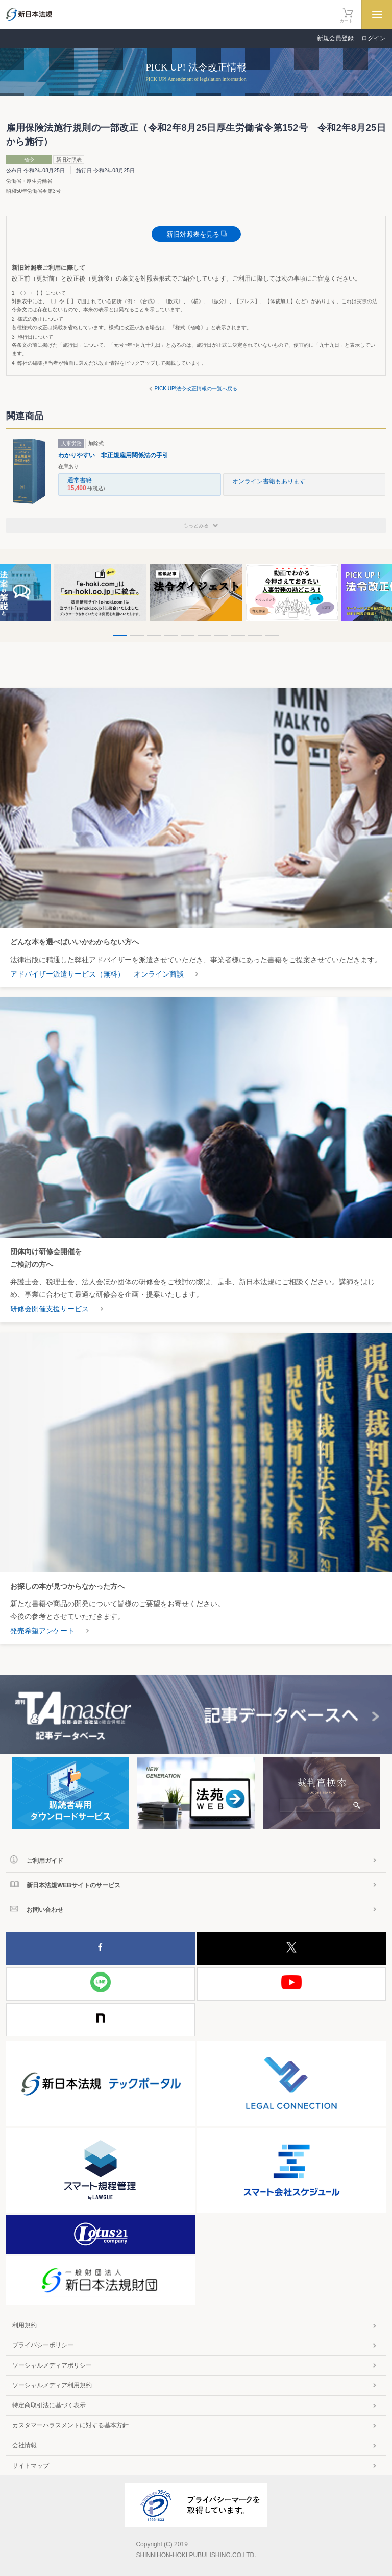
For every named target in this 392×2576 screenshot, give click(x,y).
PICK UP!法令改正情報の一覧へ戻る (196, 388)
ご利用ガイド (45, 1860)
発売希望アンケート (42, 1631)
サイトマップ (30, 2465)
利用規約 (24, 2325)
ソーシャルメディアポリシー (52, 2365)
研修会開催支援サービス (49, 1309)
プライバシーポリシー (43, 2345)
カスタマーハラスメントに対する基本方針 (70, 2425)
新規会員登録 (335, 38)
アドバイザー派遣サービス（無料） (67, 974)
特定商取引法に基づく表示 (49, 2405)
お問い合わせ (45, 1909)
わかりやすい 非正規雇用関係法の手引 (113, 455)
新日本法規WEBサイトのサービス (73, 1885)
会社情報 (24, 2445)
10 (272, 635)
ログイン (373, 38)
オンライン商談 (159, 974)
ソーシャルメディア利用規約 (52, 2385)
